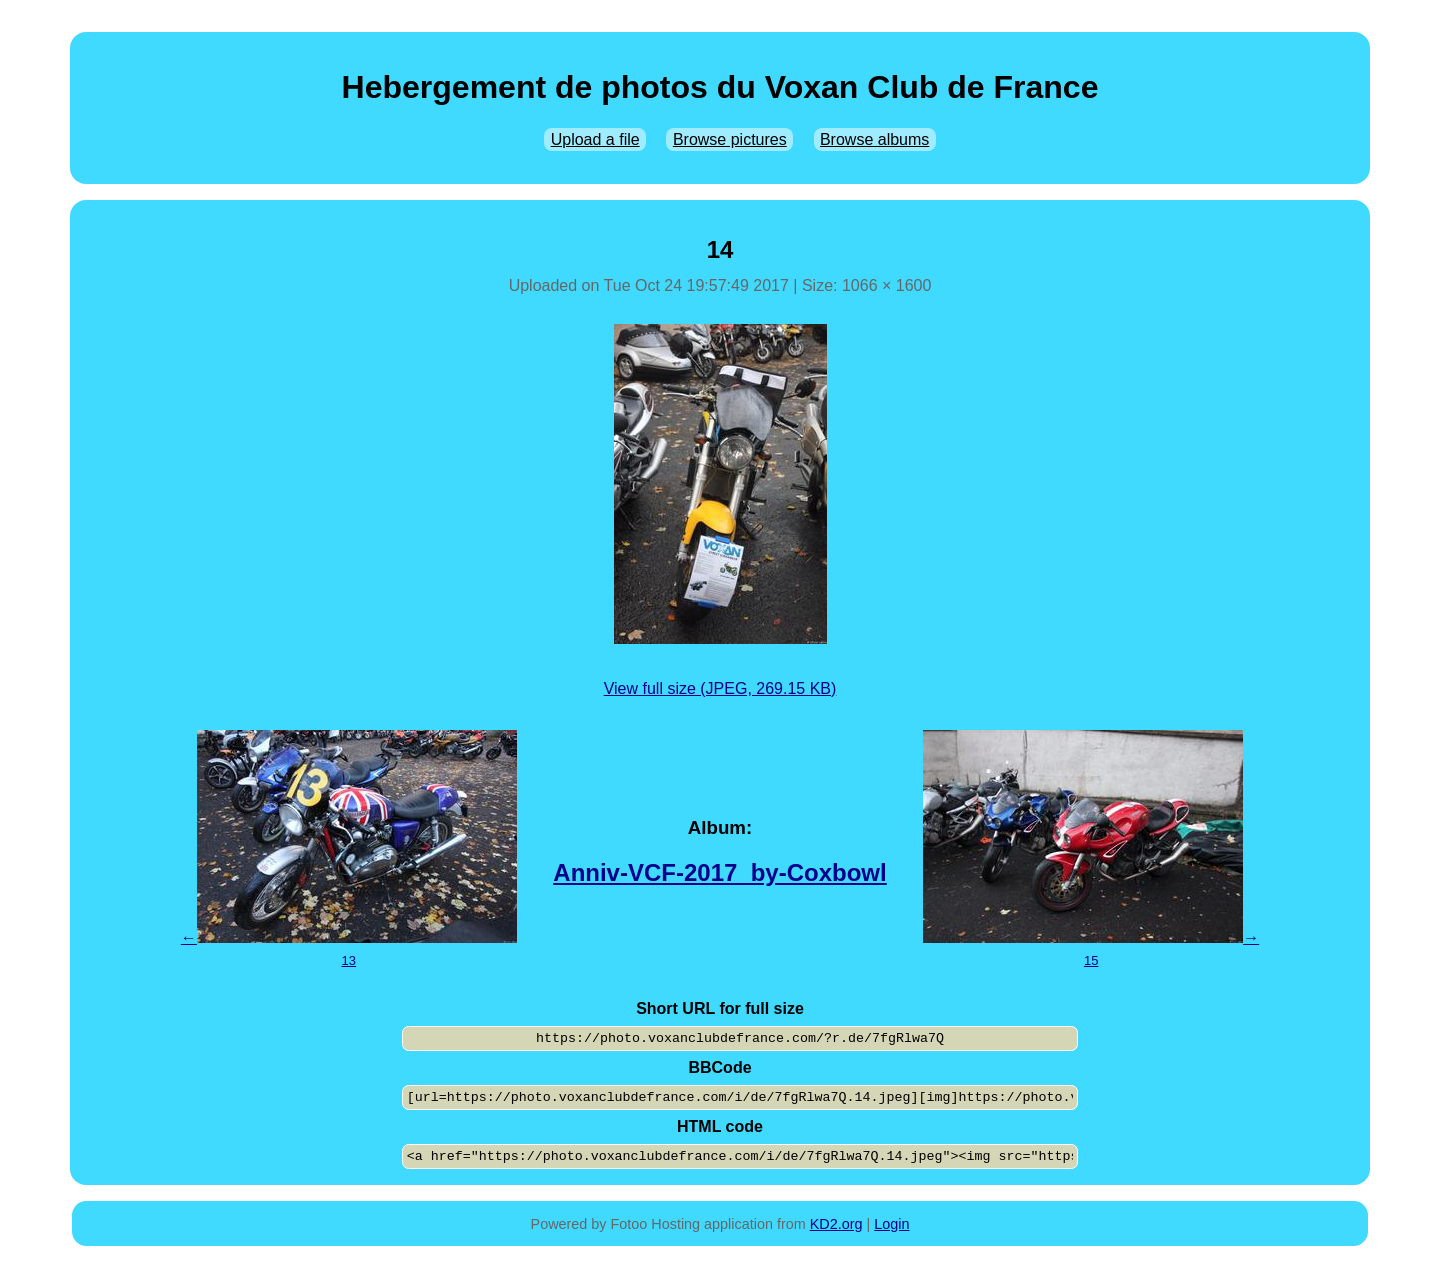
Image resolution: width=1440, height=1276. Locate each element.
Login (891, 1224)
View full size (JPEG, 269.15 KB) (720, 688)
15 (1091, 960)
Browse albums (874, 139)
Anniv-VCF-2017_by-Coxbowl (719, 872)
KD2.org (836, 1224)
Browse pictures (730, 139)
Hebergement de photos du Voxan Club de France (720, 87)
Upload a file (595, 139)
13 (349, 960)
